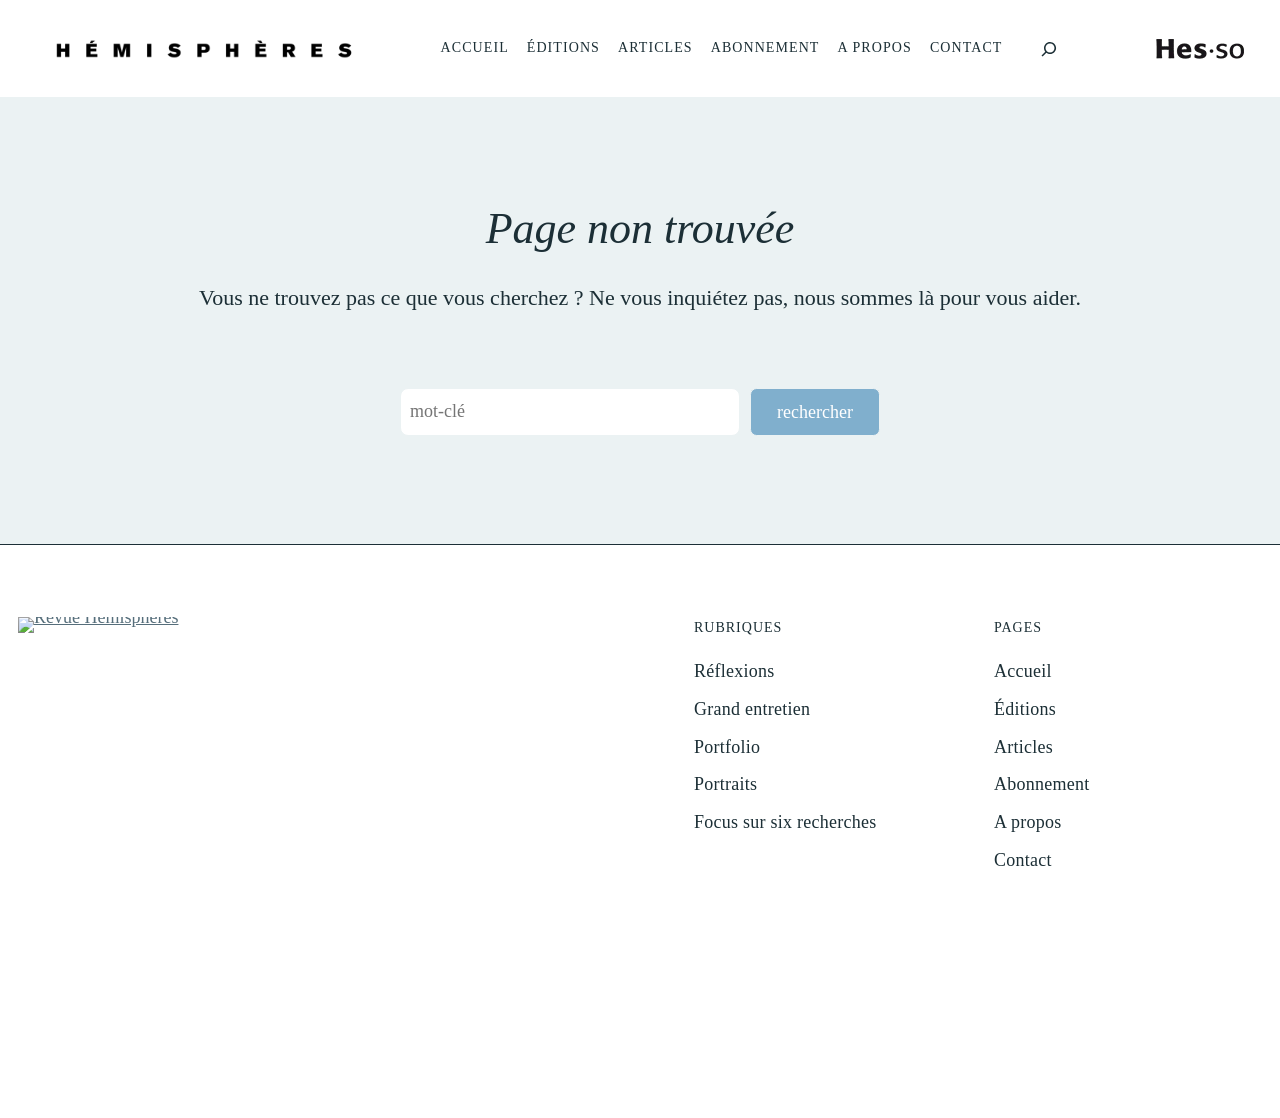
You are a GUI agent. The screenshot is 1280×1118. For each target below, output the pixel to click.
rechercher (815, 412)
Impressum (657, 1052)
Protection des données (763, 1052)
